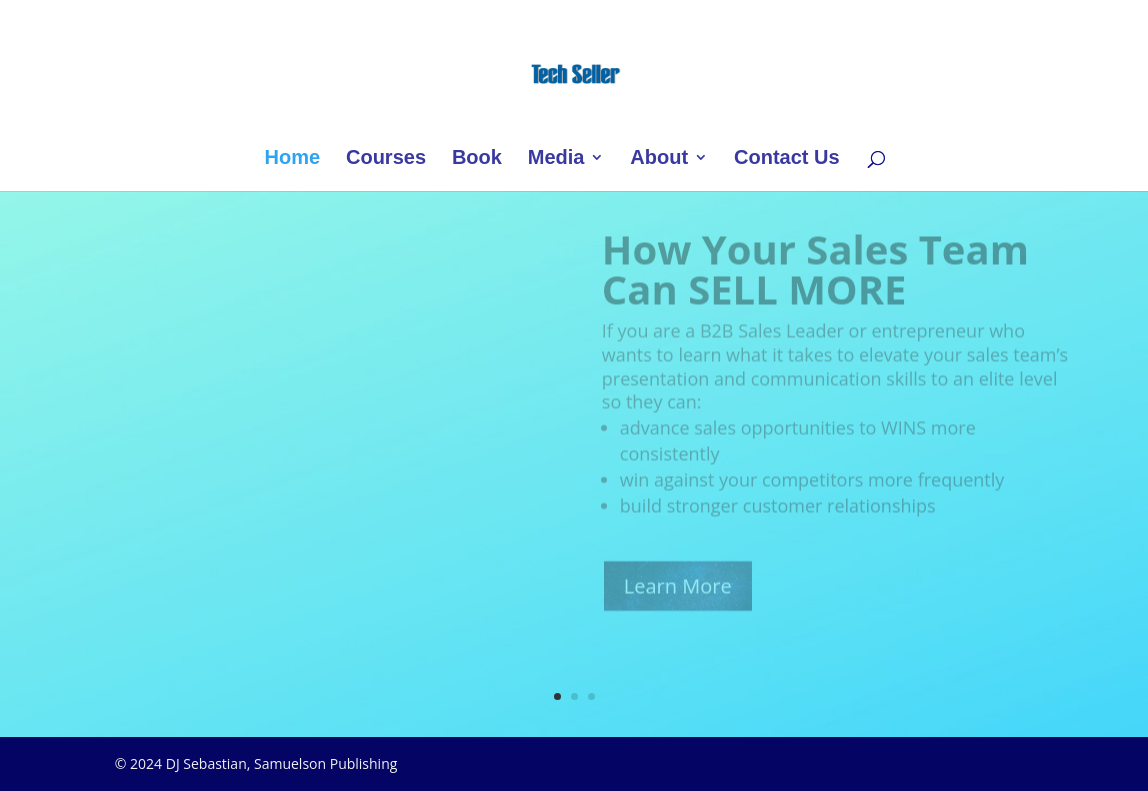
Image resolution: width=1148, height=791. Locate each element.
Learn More (678, 595)
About (659, 159)
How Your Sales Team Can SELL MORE (815, 277)
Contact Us (787, 159)
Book (477, 159)
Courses (386, 159)
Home (293, 159)
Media (556, 159)
